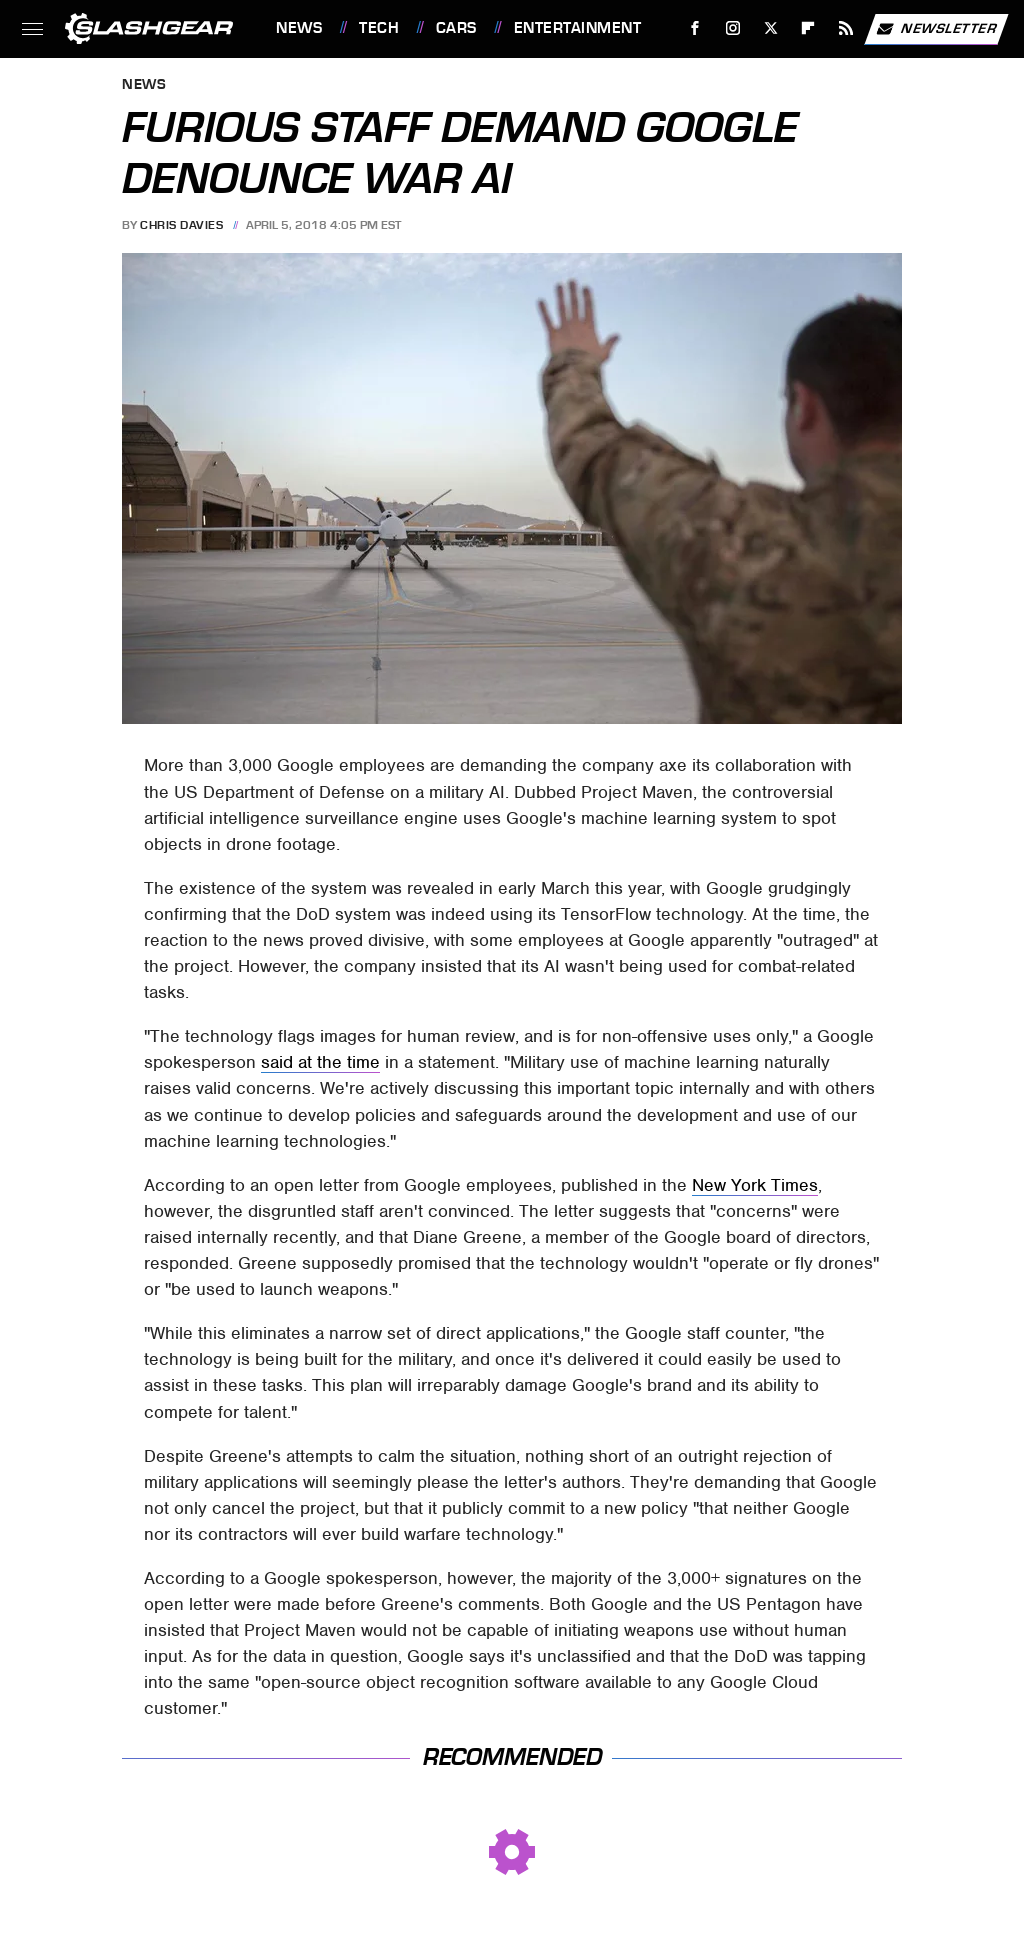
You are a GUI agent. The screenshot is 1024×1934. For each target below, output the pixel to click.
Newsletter (936, 29)
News (299, 28)
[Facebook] (695, 28)
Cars (456, 28)
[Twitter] (770, 28)
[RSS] (846, 28)
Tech (379, 28)
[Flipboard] (808, 28)
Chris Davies (181, 225)
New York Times (755, 1185)
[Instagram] (733, 28)
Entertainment (578, 28)
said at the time (320, 1062)
